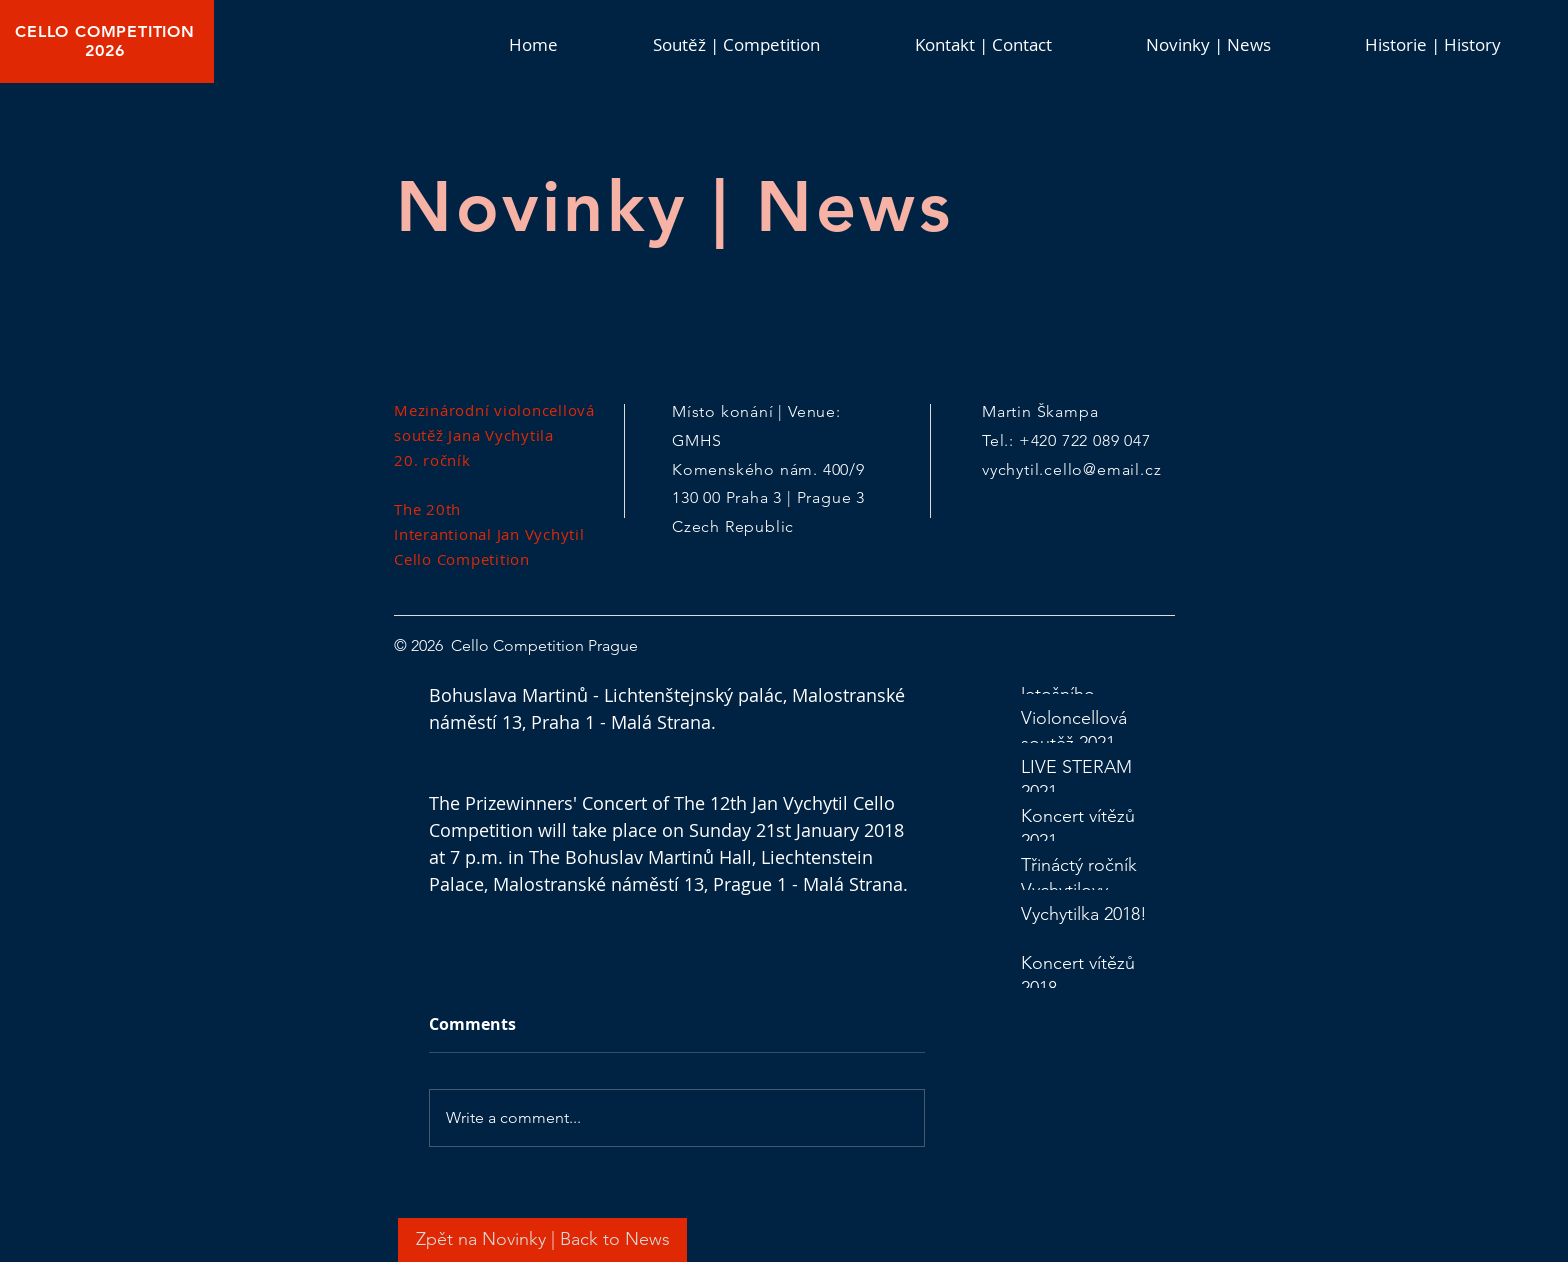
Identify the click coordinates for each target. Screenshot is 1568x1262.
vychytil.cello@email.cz (1071, 469)
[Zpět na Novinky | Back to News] (542, 1240)
